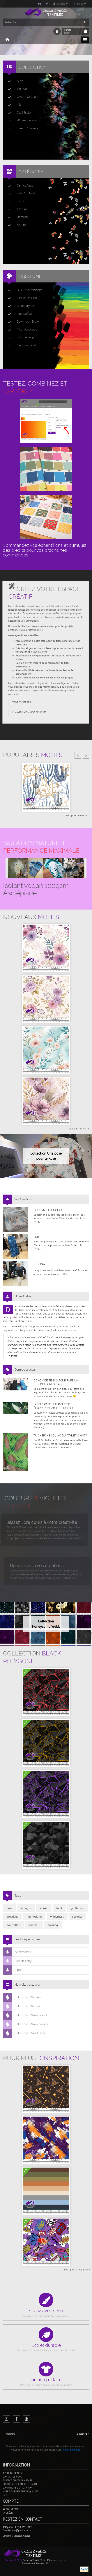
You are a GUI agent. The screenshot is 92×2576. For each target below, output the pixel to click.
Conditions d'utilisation (17, 2487)
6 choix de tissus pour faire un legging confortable (55, 1382)
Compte (60, 3)
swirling (53, 1925)
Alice (14, 81)
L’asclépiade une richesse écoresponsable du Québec (53, 1406)
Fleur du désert (21, 330)
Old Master (18, 113)
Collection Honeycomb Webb (46, 1624)
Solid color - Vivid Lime (24, 2033)
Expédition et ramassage (17, 2480)
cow (9, 1908)
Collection (33, 67)
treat (59, 1908)
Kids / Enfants (20, 193)
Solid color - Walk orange (25, 2024)
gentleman (77, 1908)
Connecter (11, 2509)
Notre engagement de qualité (20, 2491)
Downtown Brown (22, 322)
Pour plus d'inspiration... (78, 2269)
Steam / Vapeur (21, 128)
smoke (44, 1908)
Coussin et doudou (47, 1210)
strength (26, 1908)
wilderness (57, 1916)
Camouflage (19, 186)
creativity (12, 1916)
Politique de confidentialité (20, 2484)
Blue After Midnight (23, 290)
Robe (36, 1236)
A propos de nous (13, 2473)
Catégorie (31, 171)
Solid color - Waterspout (25, 2015)
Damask (16, 217)
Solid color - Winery (22, 1997)
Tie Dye (16, 89)
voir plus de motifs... (77, 815)
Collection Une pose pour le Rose (46, 1156)
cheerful (34, 1925)
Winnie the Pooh (21, 120)
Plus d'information (71, 2449)
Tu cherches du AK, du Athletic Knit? (60, 1435)
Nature (15, 225)
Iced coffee (18, 314)
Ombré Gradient (21, 97)
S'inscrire (83, 2433)
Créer (8, 2512)
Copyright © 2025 (13, 2560)
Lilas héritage (19, 337)
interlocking (34, 1916)
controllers (14, 1925)
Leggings (39, 1263)
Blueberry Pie (20, 306)
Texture (16, 209)
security (77, 1916)
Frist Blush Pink (21, 298)
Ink (13, 105)
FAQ (5, 2495)
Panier (73, 31)
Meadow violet (20, 345)
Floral (14, 201)
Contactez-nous (12, 2476)
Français (80, 3)
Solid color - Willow (21, 2006)
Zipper (13, 1970)
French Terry (17, 1961)
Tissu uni (29, 276)
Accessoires (17, 1952)
